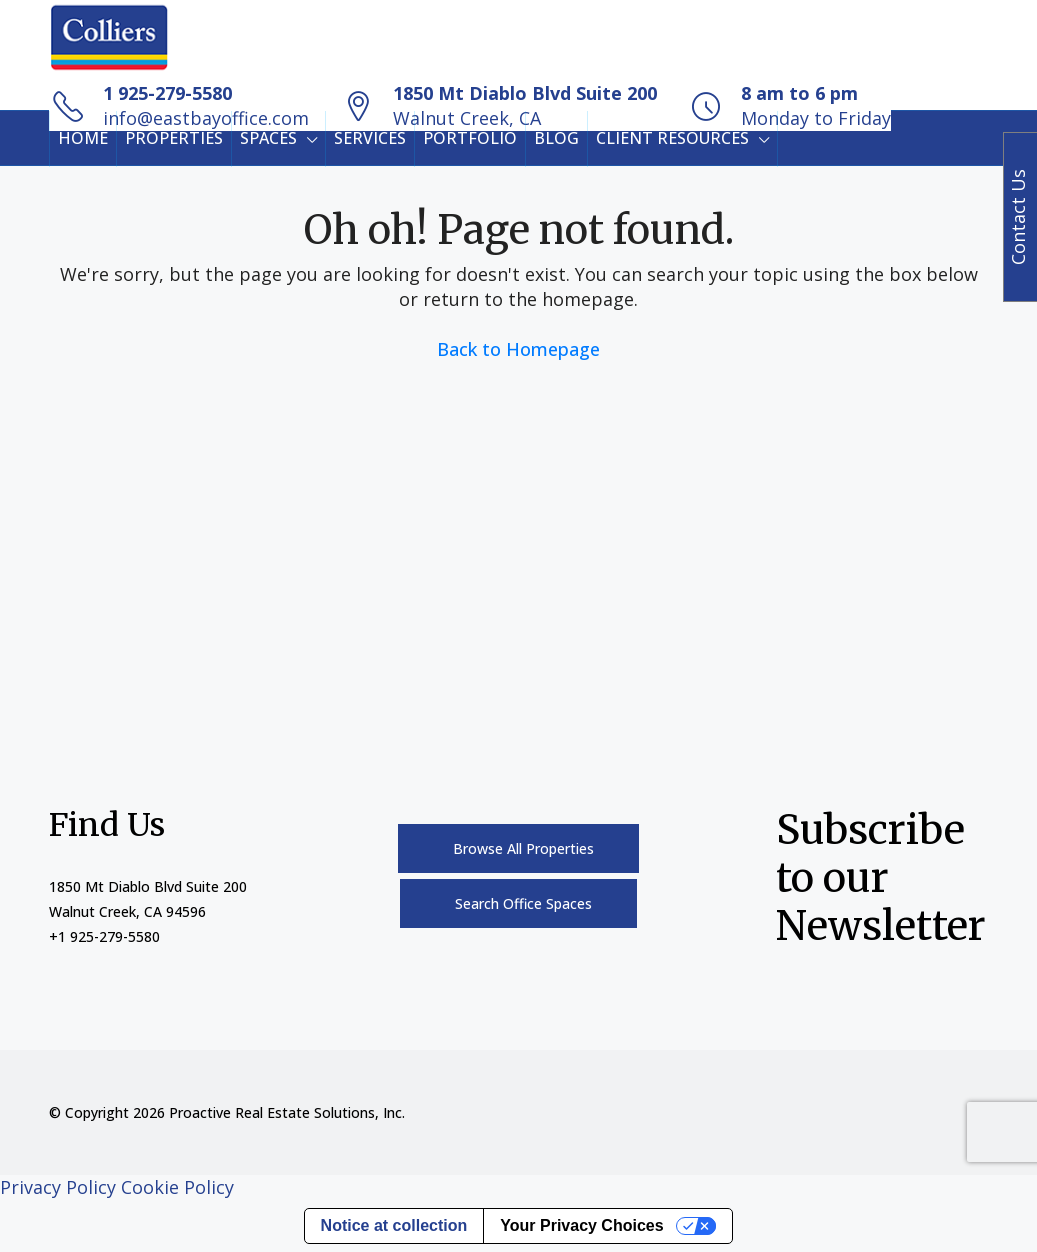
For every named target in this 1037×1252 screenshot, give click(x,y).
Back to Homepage (518, 349)
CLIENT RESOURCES (672, 138)
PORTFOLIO (470, 138)
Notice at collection (394, 1225)
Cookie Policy (177, 1187)
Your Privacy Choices (581, 1225)
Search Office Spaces (523, 903)
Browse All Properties (523, 848)
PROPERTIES (174, 138)
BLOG (556, 138)
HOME (83, 138)
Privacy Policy (58, 1187)
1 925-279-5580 (167, 93)
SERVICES (370, 138)
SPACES (268, 138)
